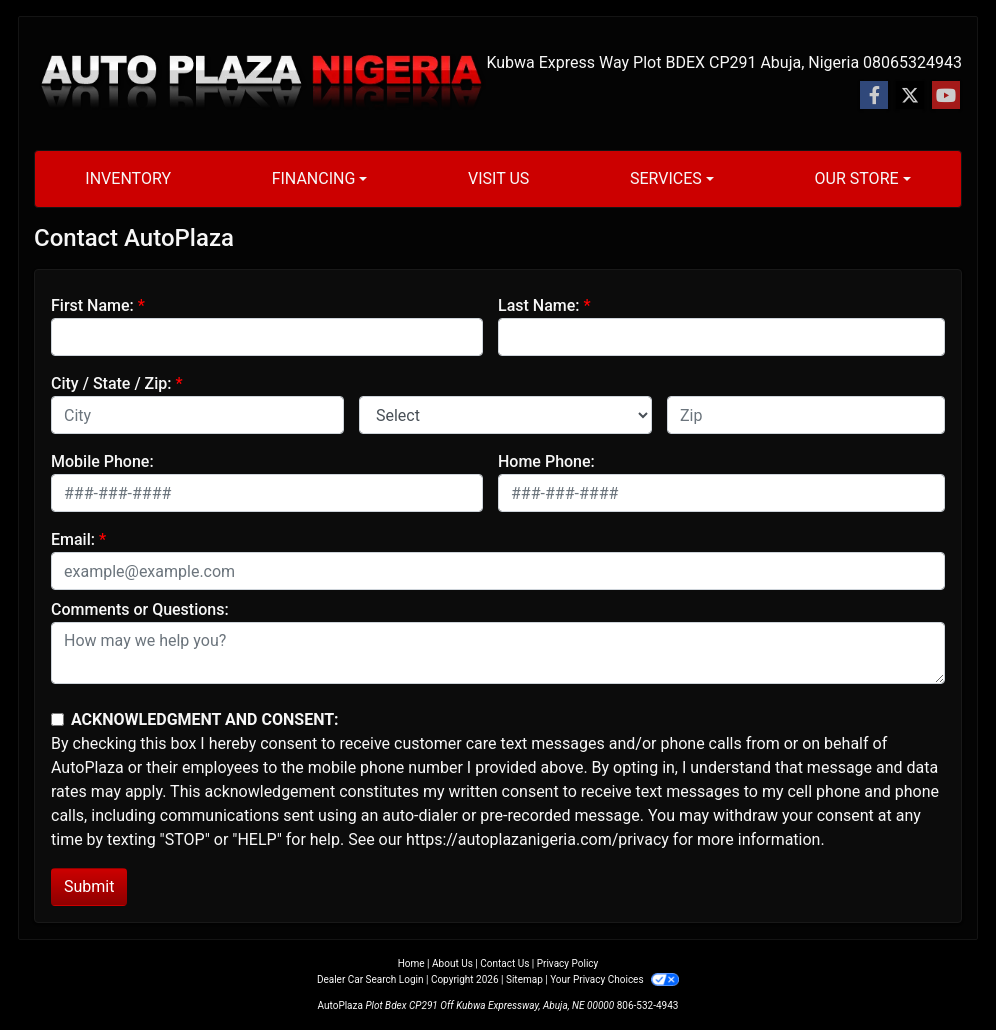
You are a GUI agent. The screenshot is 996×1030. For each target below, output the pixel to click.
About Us (452, 963)
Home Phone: (546, 461)
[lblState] (505, 415)
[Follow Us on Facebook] (874, 96)
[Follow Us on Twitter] (910, 96)
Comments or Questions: (140, 609)
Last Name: (539, 305)
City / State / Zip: (111, 383)
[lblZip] (806, 415)
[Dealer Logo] (260, 83)
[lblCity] (197, 415)
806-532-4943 (648, 1005)
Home (411, 963)
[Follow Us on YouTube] (946, 96)
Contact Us (504, 963)
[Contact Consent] (57, 719)
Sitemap (524, 979)
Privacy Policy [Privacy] (568, 963)
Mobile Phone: (102, 461)
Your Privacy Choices (614, 979)
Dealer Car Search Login (370, 979)
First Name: (92, 305)
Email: (73, 539)
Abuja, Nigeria (809, 62)
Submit (89, 886)
